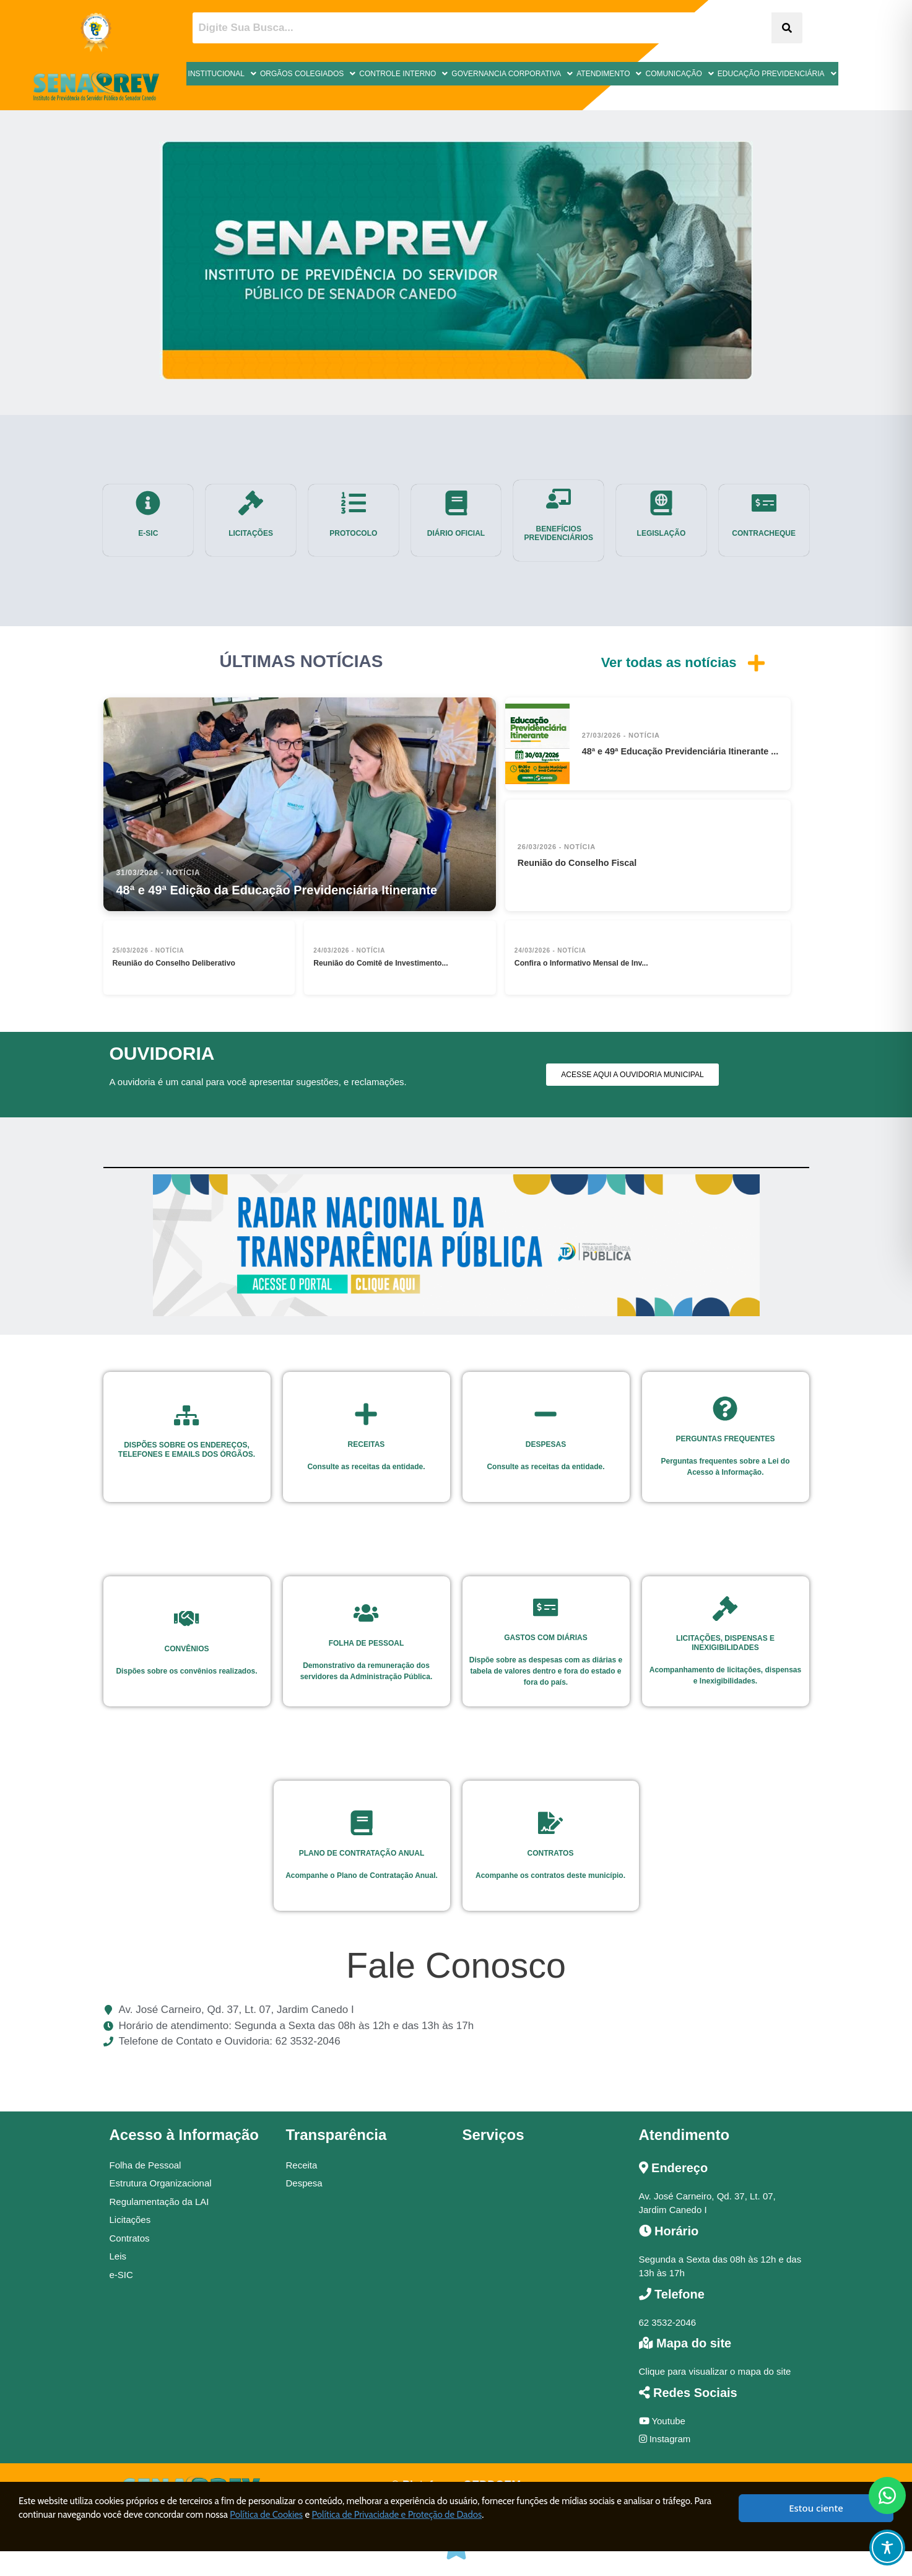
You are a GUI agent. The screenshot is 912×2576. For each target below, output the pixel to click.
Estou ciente (816, 2508)
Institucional (222, 73)
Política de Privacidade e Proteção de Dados (396, 2514)
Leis (118, 2256)
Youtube (662, 2421)
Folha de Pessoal (145, 2165)
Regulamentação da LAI (159, 2201)
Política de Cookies (266, 2514)
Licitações (130, 2219)
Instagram (665, 2439)
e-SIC (121, 2274)
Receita (302, 2165)
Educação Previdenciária (777, 73)
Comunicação (679, 73)
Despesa (304, 2183)
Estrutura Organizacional (161, 2183)
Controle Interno (403, 73)
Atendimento (608, 73)
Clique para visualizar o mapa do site (715, 2371)
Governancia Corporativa (512, 73)
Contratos (130, 2238)
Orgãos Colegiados (307, 73)
